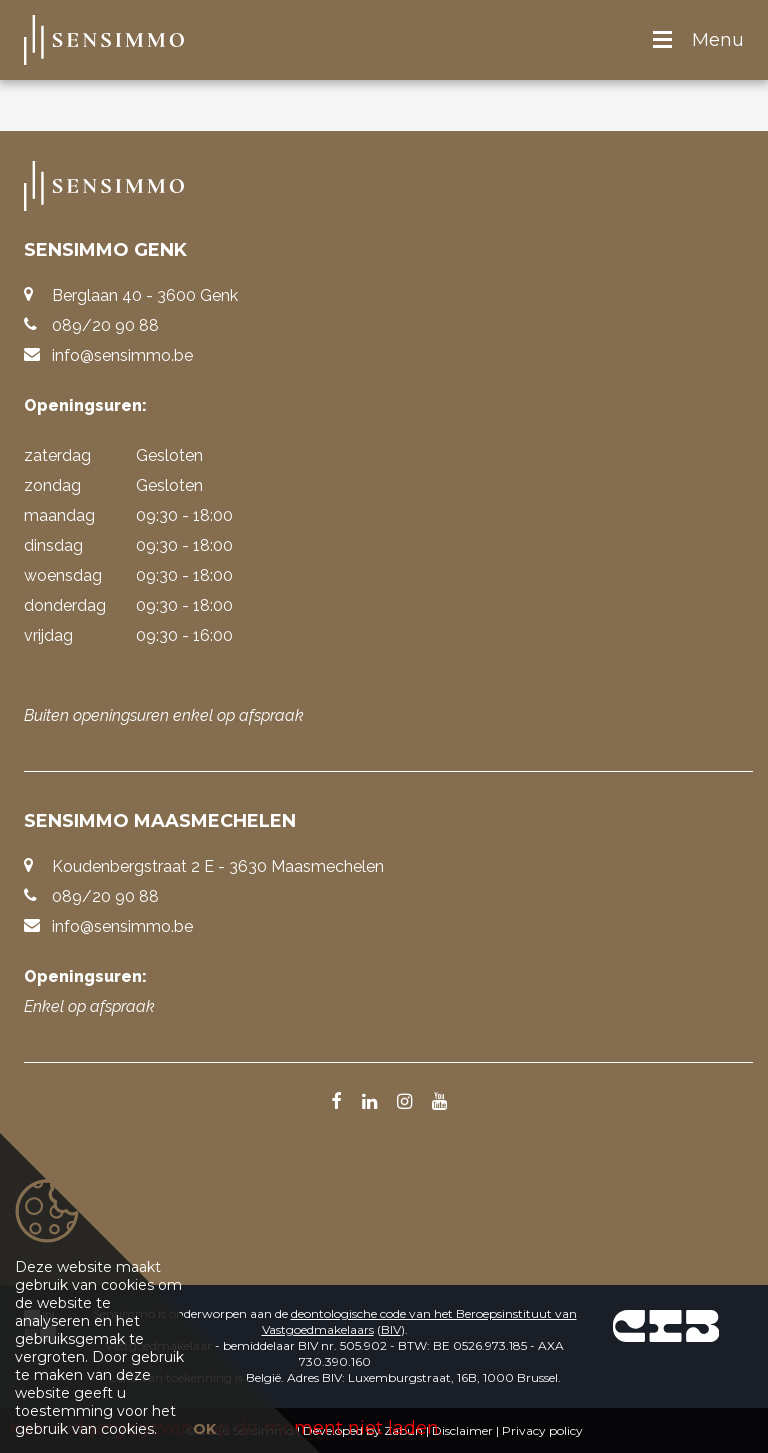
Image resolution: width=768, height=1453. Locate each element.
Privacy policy (542, 1430)
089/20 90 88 (105, 325)
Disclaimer (462, 1430)
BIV (391, 1329)
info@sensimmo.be (122, 355)
